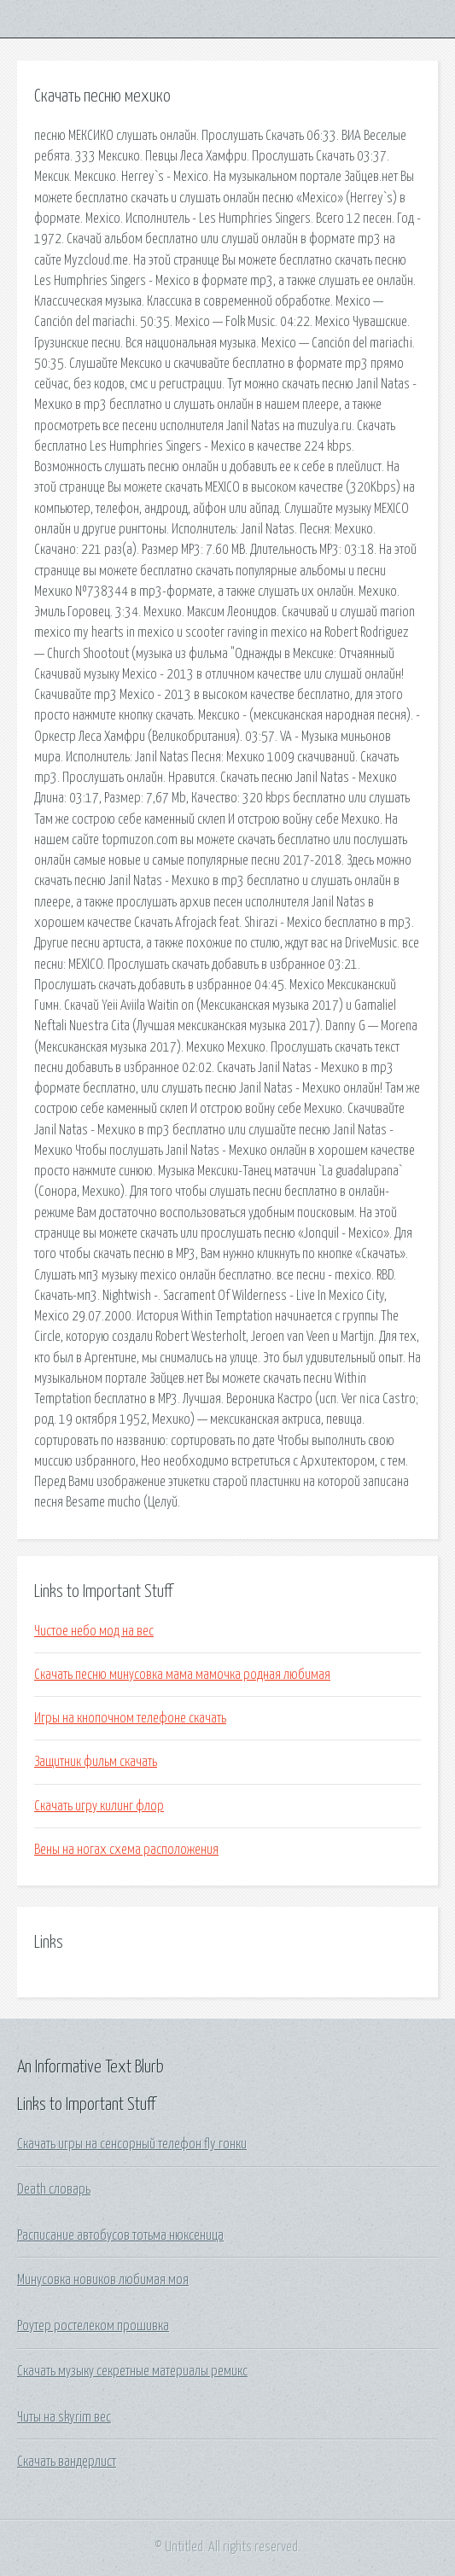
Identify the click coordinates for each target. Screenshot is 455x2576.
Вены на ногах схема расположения (126, 1849)
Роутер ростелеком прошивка (93, 2326)
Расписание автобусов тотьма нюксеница (120, 2235)
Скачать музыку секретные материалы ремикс (132, 2371)
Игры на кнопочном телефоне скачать (130, 1718)
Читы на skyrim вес (64, 2417)
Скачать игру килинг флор (99, 1806)
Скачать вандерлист (66, 2461)
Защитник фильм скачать (95, 1762)
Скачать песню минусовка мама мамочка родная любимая (182, 1674)
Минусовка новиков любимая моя (103, 2280)
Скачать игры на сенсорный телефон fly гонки (132, 2144)
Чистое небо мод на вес (94, 1631)
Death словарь (53, 2189)
